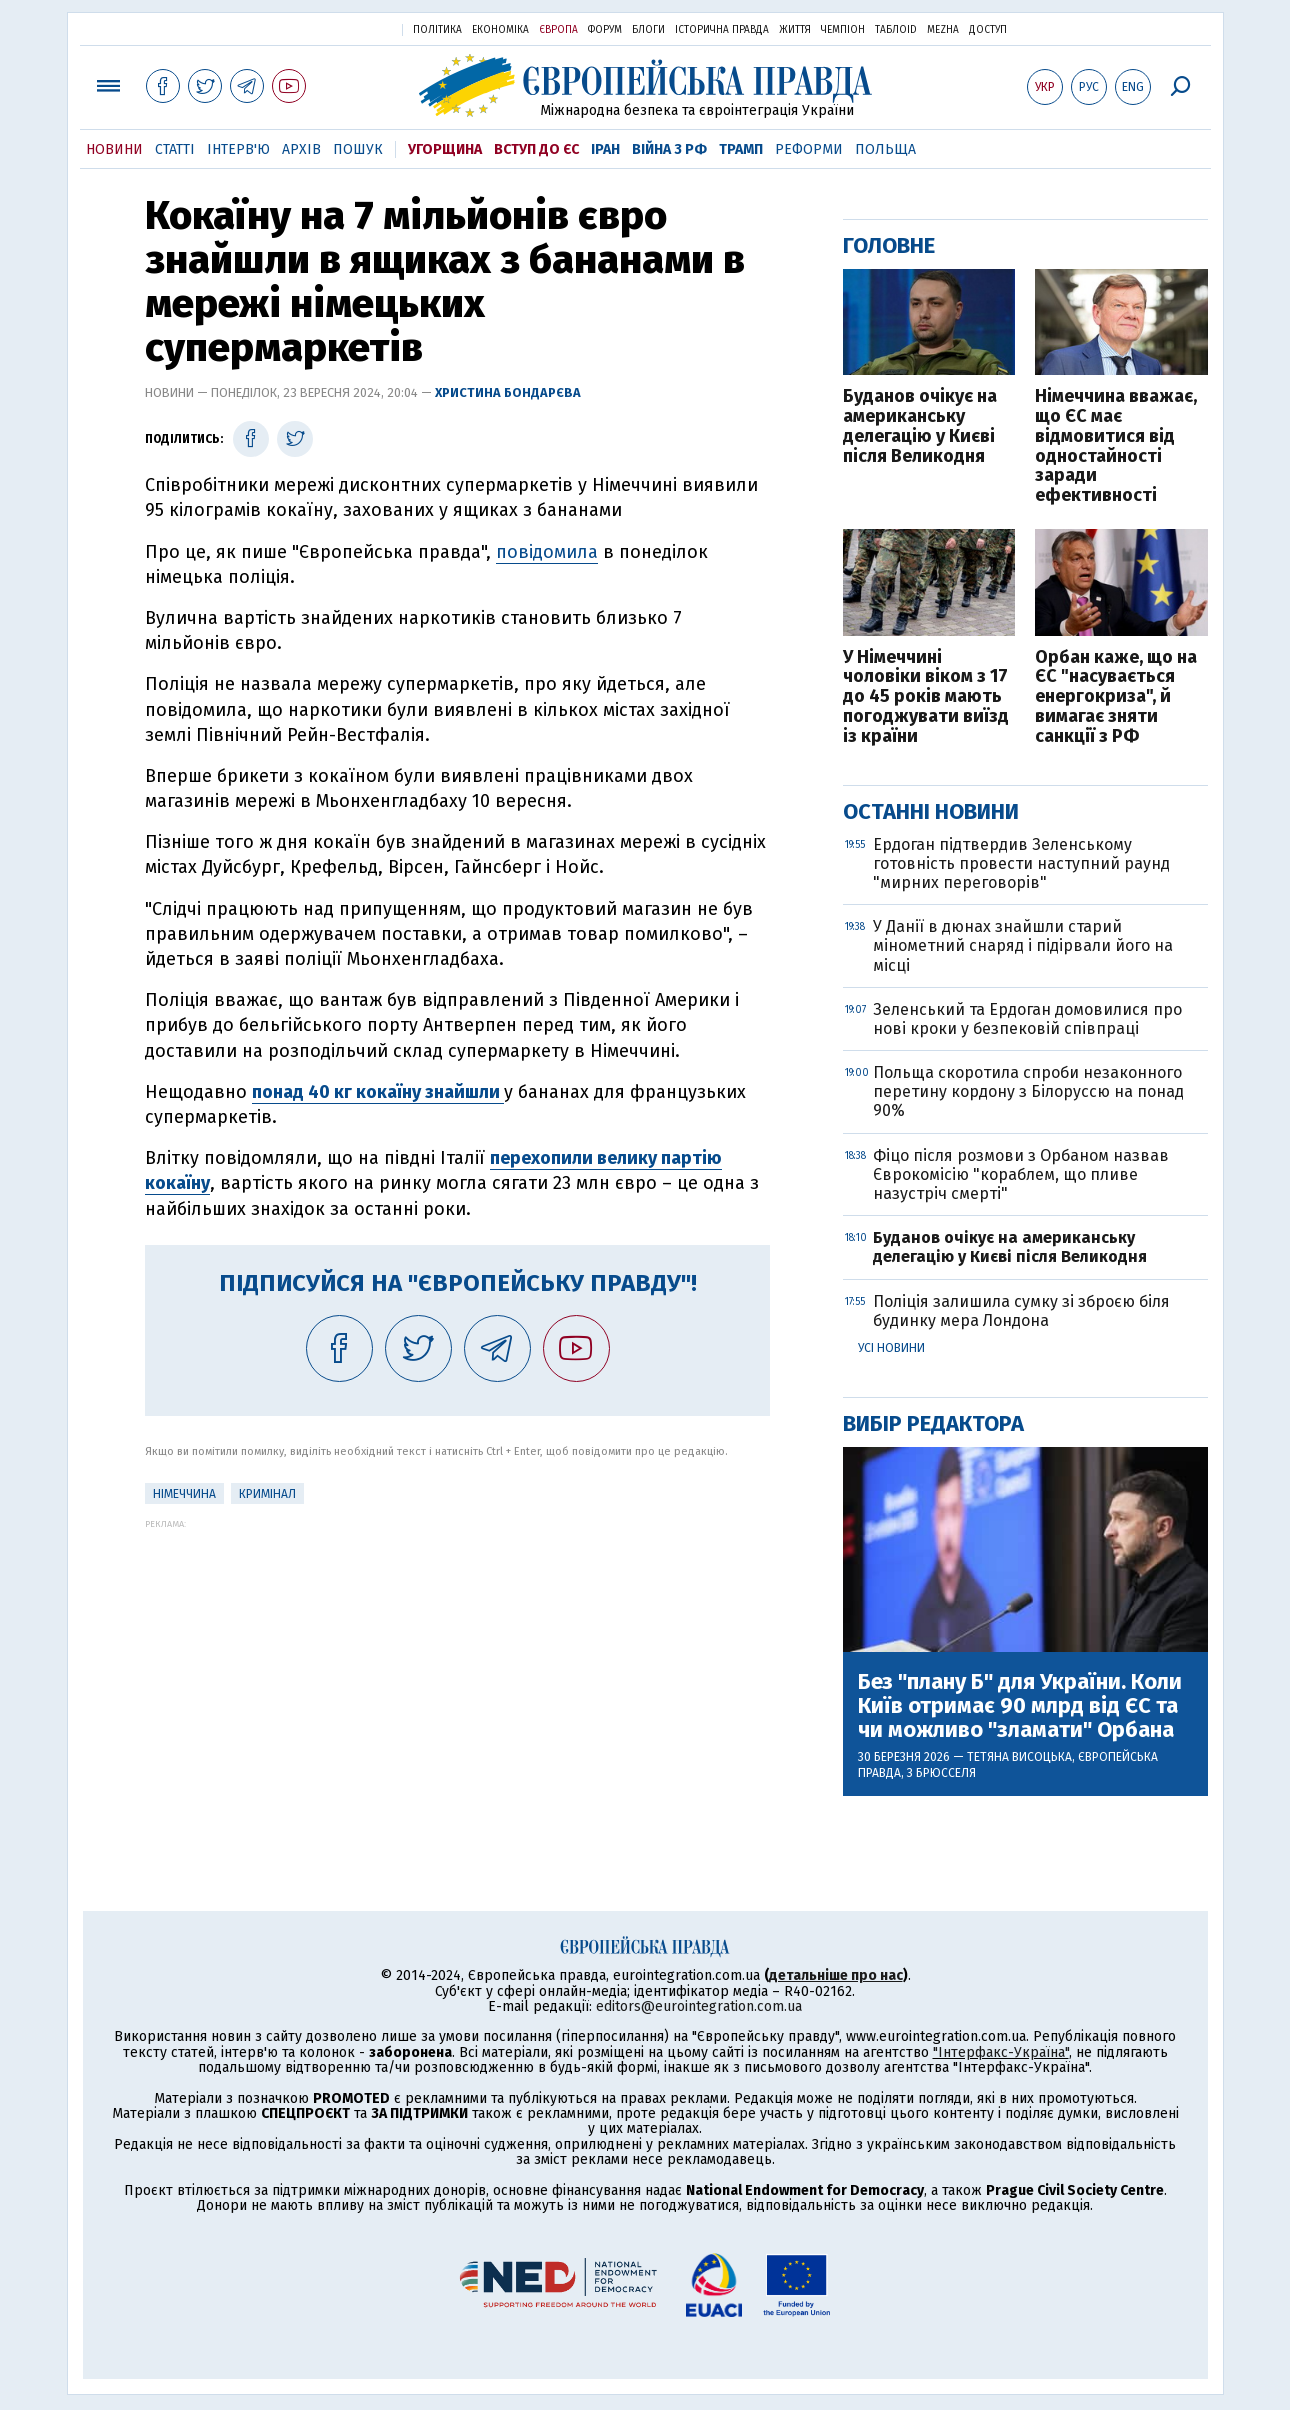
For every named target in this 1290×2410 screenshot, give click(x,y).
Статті (175, 149)
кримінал (267, 1494)
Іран (605, 149)
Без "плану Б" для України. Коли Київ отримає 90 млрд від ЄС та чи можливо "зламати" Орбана (1020, 1706)
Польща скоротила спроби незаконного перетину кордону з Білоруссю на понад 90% (1028, 1091)
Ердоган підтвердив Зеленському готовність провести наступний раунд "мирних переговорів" (1021, 863)
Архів (301, 149)
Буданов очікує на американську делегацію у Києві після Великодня (920, 426)
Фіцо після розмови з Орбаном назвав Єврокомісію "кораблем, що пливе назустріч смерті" (1021, 1174)
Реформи (809, 149)
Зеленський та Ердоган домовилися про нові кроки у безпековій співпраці (1027, 1019)
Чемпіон (843, 30)
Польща (885, 149)
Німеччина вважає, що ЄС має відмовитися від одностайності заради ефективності (1116, 446)
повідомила (547, 552)
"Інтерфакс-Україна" (1001, 2052)
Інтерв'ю (238, 149)
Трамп (741, 149)
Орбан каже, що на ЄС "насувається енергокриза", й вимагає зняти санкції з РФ (1116, 697)
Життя (795, 30)
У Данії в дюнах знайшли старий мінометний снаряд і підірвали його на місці (1023, 945)
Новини (114, 149)
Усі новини (891, 1348)
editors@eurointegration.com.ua (699, 2006)
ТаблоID (896, 30)
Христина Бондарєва (508, 392)
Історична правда (722, 30)
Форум (605, 30)
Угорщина (445, 149)
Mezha (943, 30)
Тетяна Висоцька (1019, 1757)
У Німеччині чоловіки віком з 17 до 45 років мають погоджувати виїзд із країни (926, 697)
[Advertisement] (457, 1669)
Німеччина (184, 1494)
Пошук (358, 149)
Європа (558, 30)
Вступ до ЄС (536, 149)
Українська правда (338, 28)
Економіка (500, 30)
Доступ (988, 30)
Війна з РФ (669, 149)
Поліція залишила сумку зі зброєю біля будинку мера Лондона (1021, 1311)
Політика (437, 30)
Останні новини (931, 811)
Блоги (648, 30)
